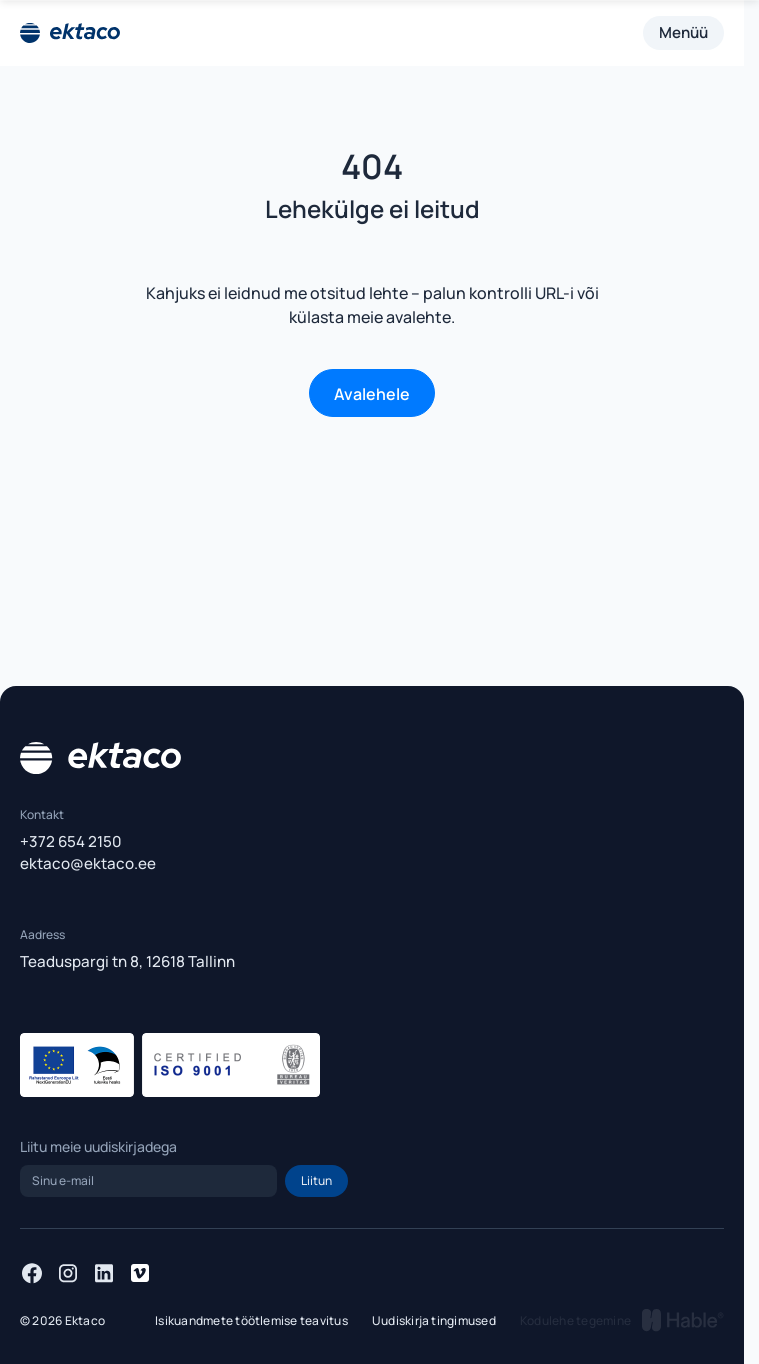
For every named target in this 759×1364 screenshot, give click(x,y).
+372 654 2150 (71, 841)
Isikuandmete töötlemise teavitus (251, 1320)
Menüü (683, 32)
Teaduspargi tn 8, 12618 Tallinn (127, 961)
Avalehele (372, 394)
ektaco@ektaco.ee (88, 863)
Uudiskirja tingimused (434, 1320)
